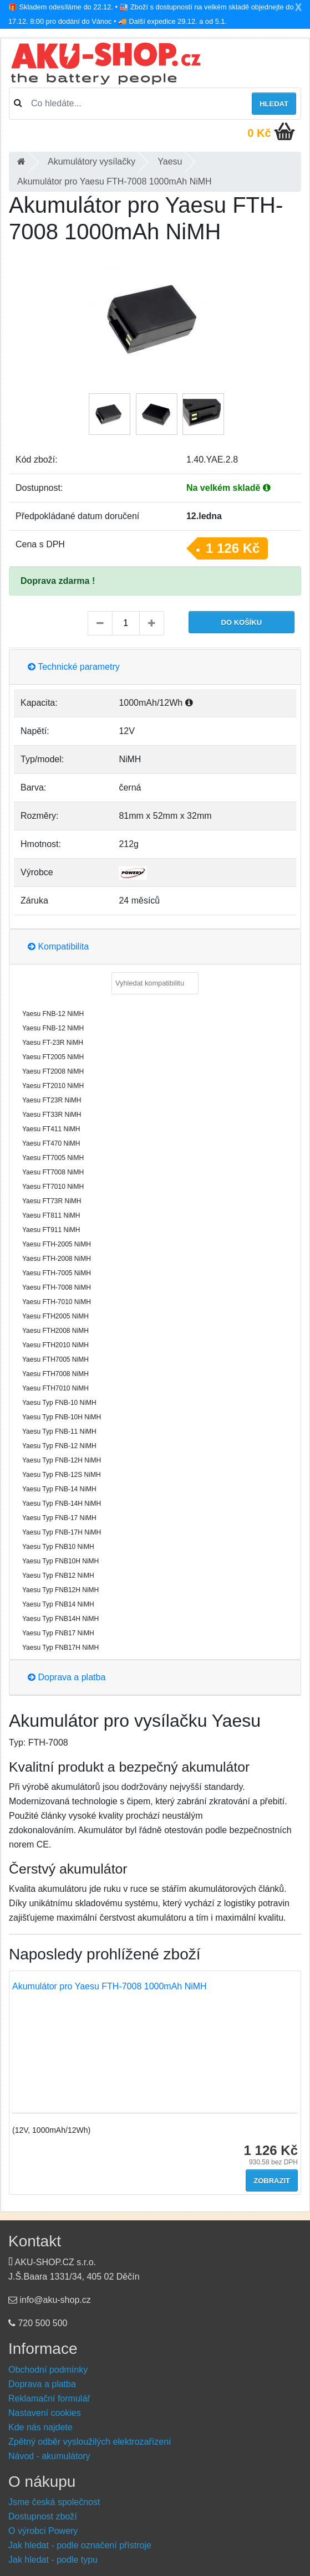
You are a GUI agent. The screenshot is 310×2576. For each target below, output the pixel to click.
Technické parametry (74, 666)
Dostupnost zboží (42, 2516)
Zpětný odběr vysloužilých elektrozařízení (89, 2441)
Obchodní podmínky (48, 2369)
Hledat (274, 104)
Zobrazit (271, 2181)
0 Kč (259, 133)
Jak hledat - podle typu (53, 2559)
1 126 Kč (233, 548)
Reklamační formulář (49, 2398)
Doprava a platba (66, 1677)
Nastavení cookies (44, 2413)
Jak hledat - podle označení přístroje (79, 2545)
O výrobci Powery (43, 2531)
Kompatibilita (58, 946)
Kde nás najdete (40, 2427)
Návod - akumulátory (49, 2456)
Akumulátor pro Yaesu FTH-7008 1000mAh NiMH (109, 1986)
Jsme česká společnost (54, 2502)
